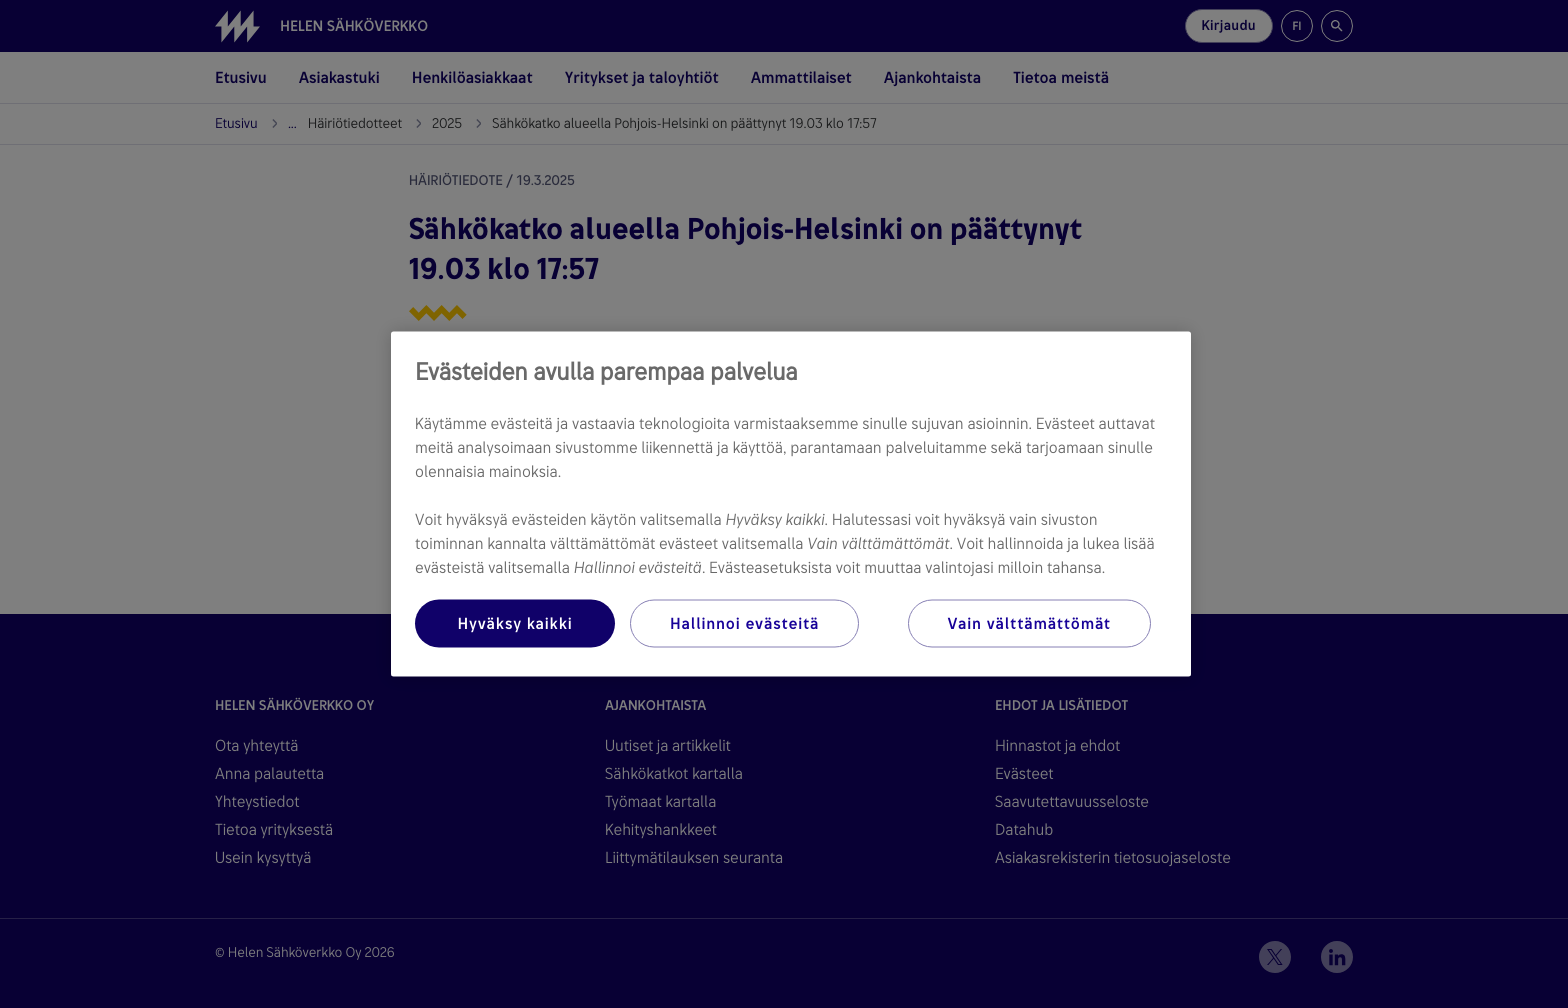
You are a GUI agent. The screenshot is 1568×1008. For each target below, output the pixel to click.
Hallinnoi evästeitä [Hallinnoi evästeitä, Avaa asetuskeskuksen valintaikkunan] (744, 623)
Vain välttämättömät (1029, 623)
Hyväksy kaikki (514, 623)
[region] (791, 504)
